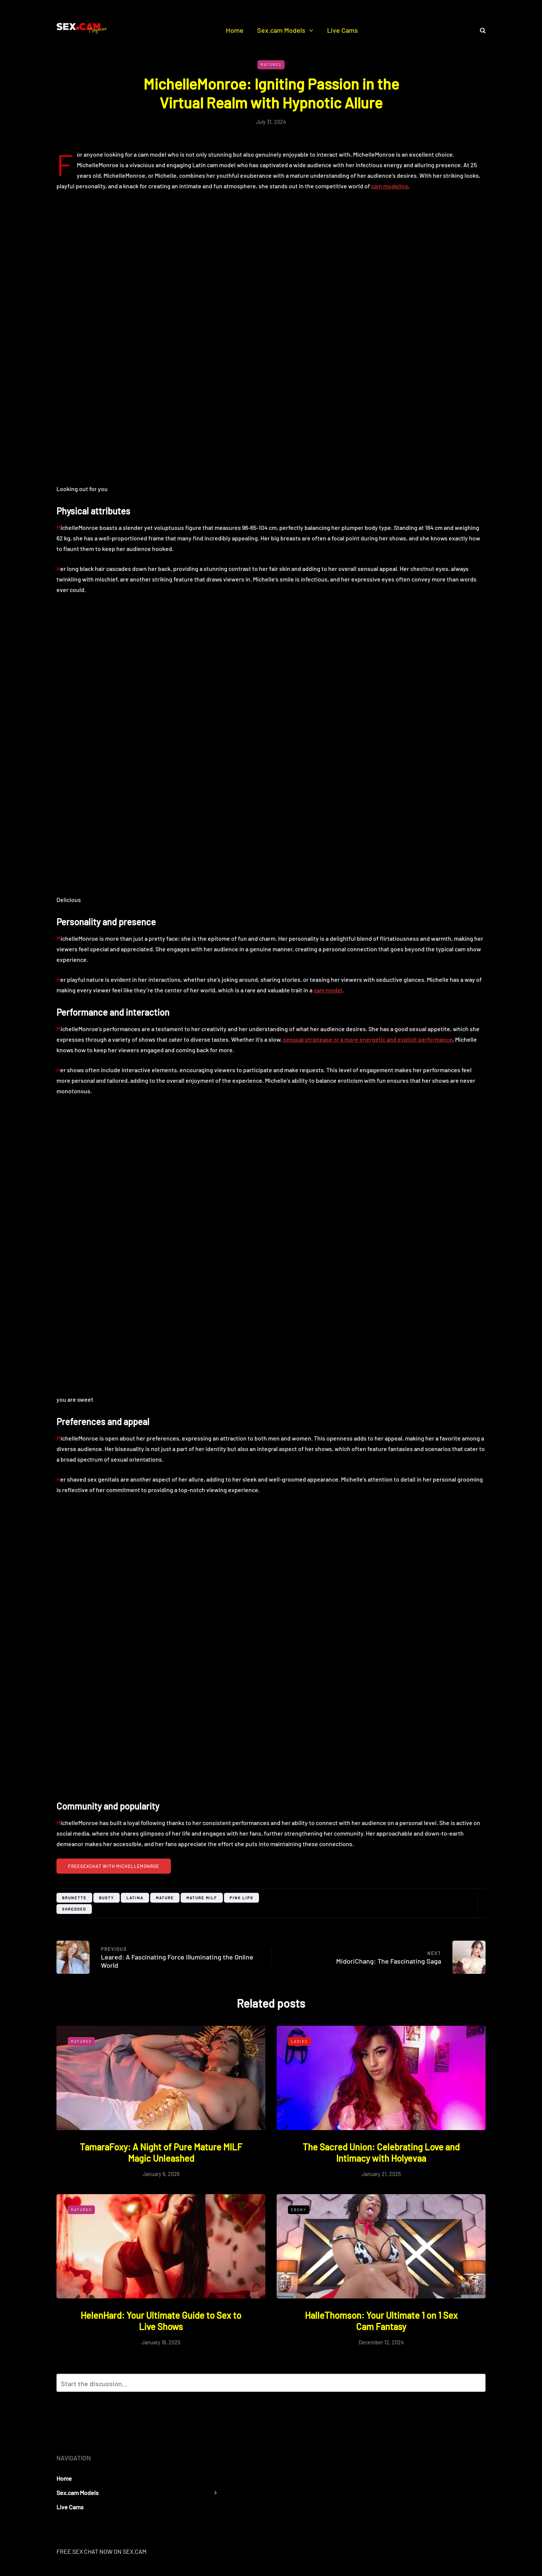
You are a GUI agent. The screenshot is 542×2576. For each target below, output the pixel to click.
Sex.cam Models (281, 30)
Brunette (74, 1897)
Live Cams (342, 30)
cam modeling (389, 185)
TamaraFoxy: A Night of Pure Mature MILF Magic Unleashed (161, 2152)
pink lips (241, 1897)
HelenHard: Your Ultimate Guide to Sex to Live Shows (161, 2321)
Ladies (299, 2041)
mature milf (201, 1897)
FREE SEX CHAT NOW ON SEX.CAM (101, 2551)
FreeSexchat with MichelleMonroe (113, 1866)
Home (235, 30)
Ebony (298, 2209)
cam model (328, 989)
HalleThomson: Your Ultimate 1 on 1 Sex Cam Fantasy (381, 2321)
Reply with (476, 2385)
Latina (134, 1897)
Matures (271, 64)
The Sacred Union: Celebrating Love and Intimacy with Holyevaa (381, 2152)
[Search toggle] (480, 30)
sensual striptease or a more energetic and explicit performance (367, 1039)
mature (165, 1897)
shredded (74, 1909)
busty (106, 1897)
